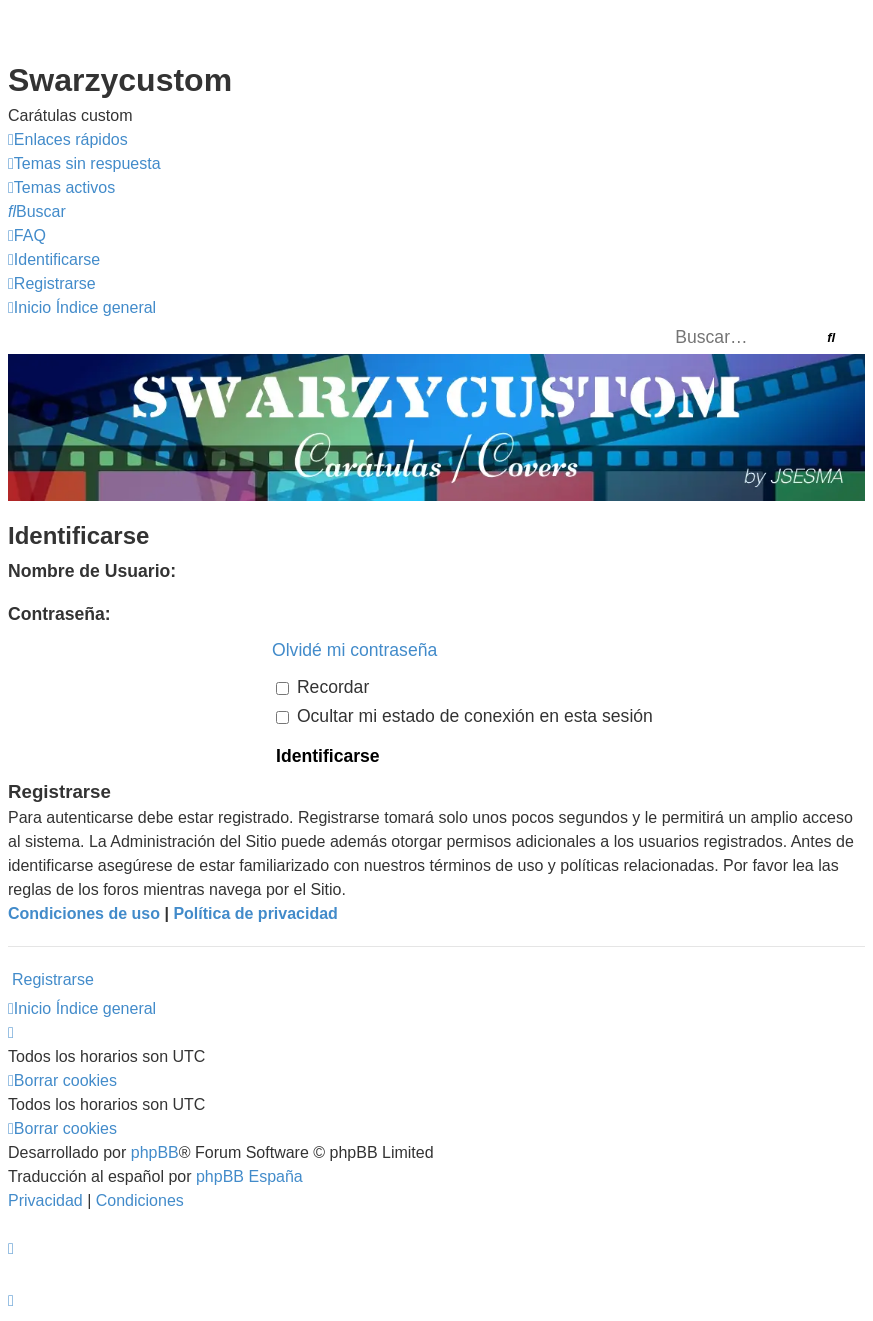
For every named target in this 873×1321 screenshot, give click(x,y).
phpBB (155, 1152)
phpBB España (249, 1176)
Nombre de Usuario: (92, 571)
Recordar (322, 687)
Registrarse (53, 979)
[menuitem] (84, 164)
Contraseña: (59, 614)
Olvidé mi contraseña (354, 650)
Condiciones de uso (84, 913)
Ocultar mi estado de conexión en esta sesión (464, 716)
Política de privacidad (255, 913)
